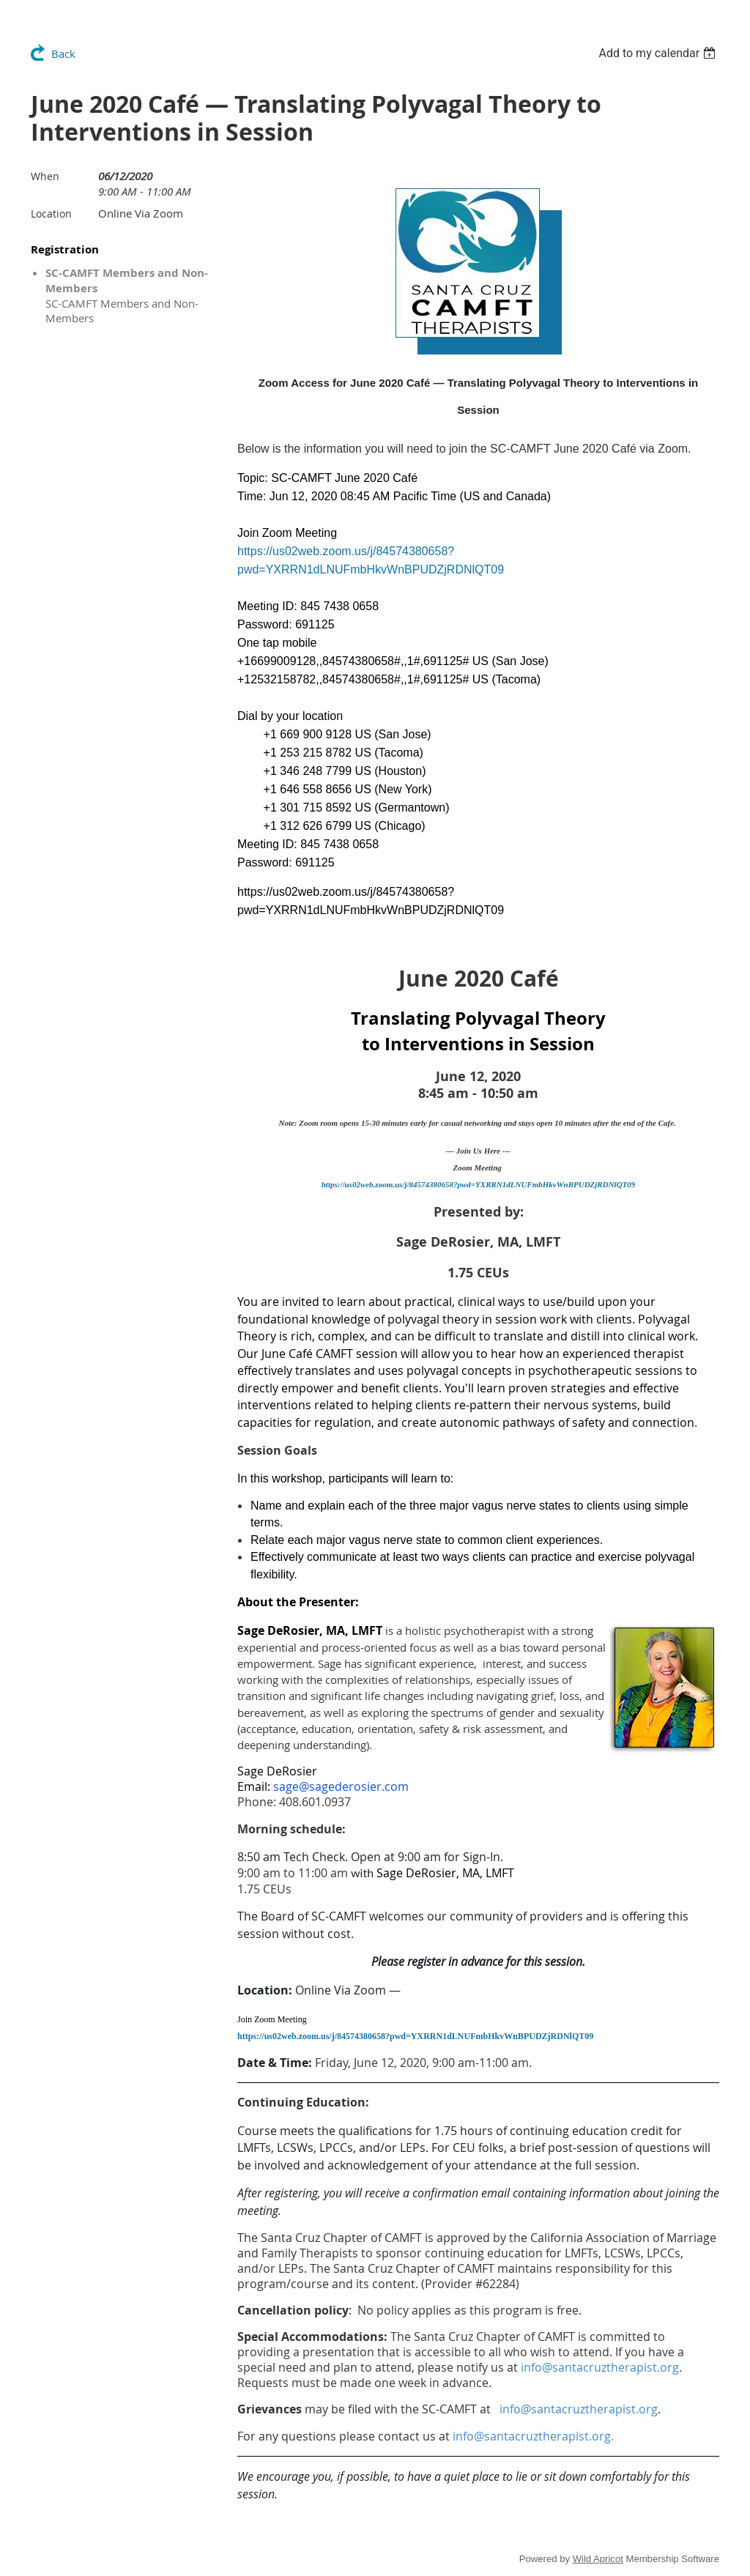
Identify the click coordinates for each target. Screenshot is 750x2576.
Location (51, 213)
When (45, 176)
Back (63, 53)
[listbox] (658, 53)
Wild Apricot (598, 2558)
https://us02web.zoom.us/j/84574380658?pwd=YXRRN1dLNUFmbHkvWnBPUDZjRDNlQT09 (479, 1184)
